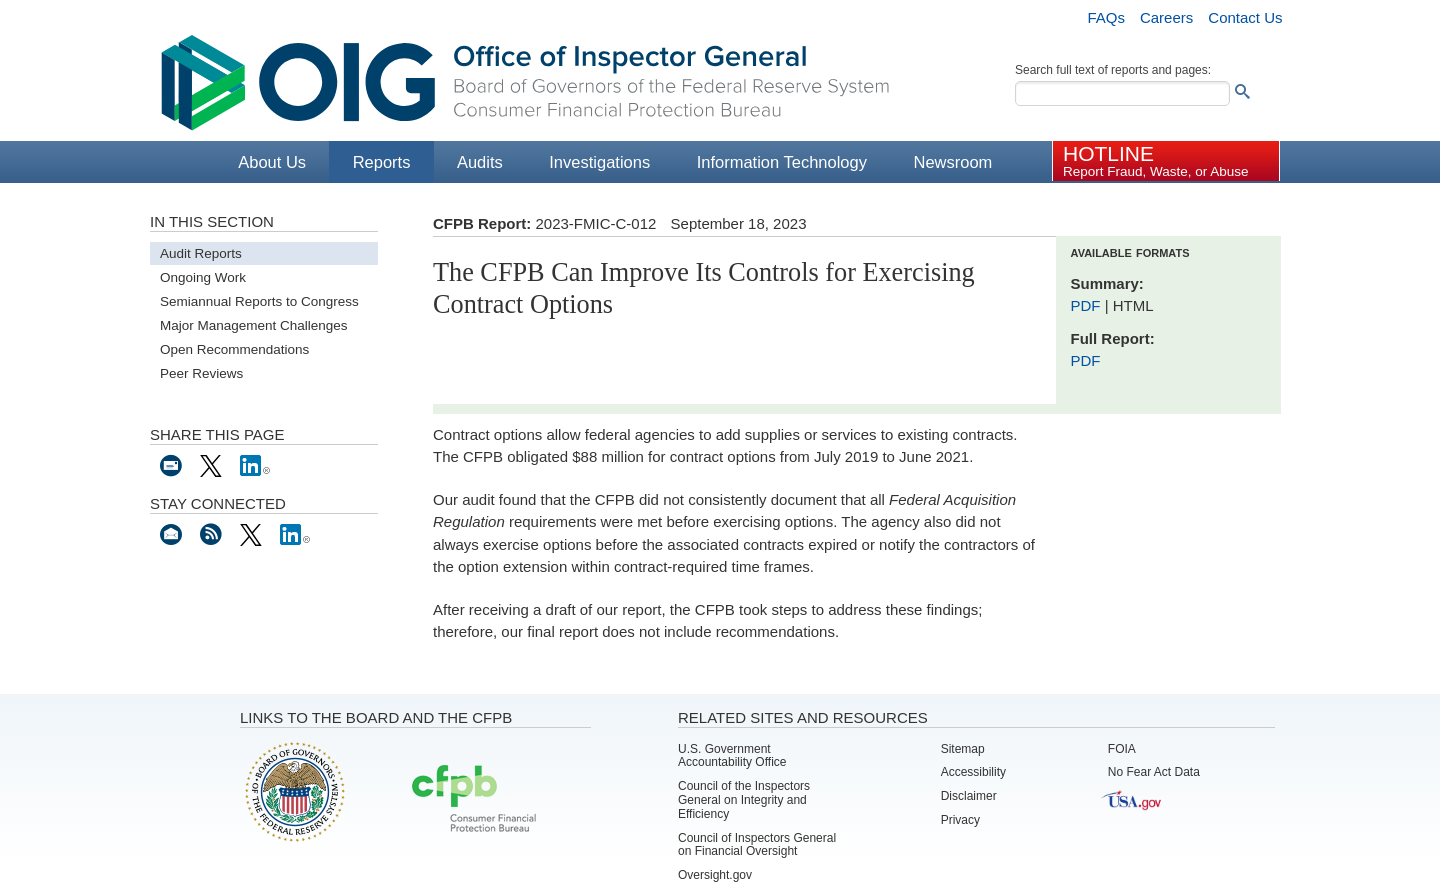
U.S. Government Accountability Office (732, 756)
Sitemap (963, 749)
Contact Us (1245, 17)
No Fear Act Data (1154, 772)
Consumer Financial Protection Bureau (474, 800)
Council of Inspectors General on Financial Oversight (757, 845)
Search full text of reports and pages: (1113, 70)
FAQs (1106, 17)
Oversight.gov (715, 875)
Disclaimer (969, 796)
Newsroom (952, 162)
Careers (1166, 17)
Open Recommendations (234, 349)
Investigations (599, 162)
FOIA (1122, 749)
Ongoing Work (203, 277)
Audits (480, 162)
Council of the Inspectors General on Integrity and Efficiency (744, 800)
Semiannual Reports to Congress (259, 301)
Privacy (960, 820)
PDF (1088, 305)
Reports (382, 162)
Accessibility (973, 772)
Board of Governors (293, 791)
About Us (272, 162)
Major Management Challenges (254, 325)
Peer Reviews (201, 373)
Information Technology (782, 162)
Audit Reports (201, 253)
